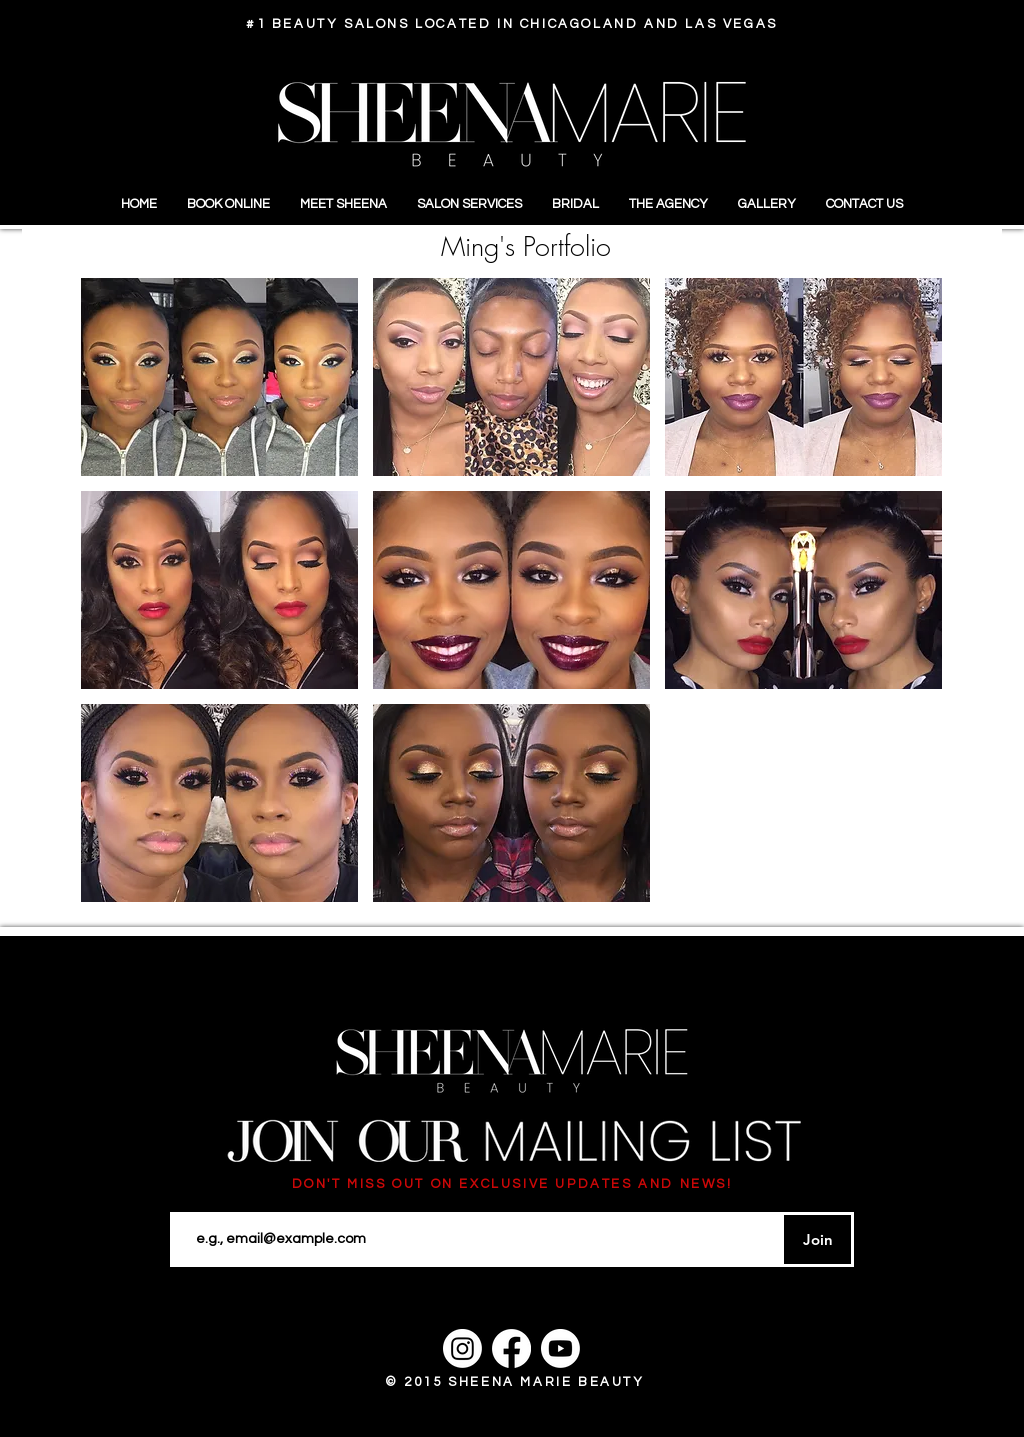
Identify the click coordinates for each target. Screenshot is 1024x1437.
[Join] (817, 1239)
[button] (219, 377)
